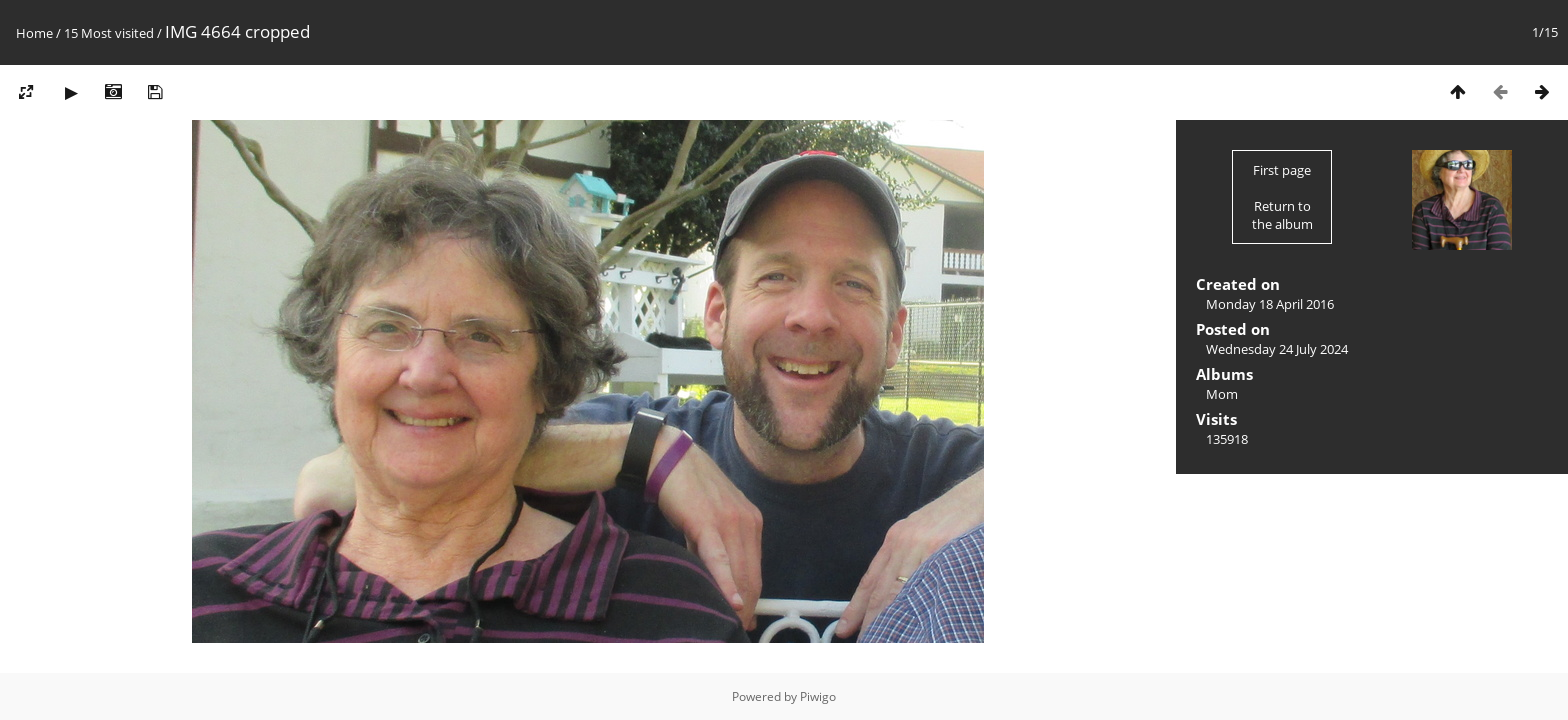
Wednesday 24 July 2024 (1277, 349)
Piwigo (818, 696)
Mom (1222, 394)
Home (34, 33)
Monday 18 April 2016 (1270, 304)
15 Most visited (109, 33)
